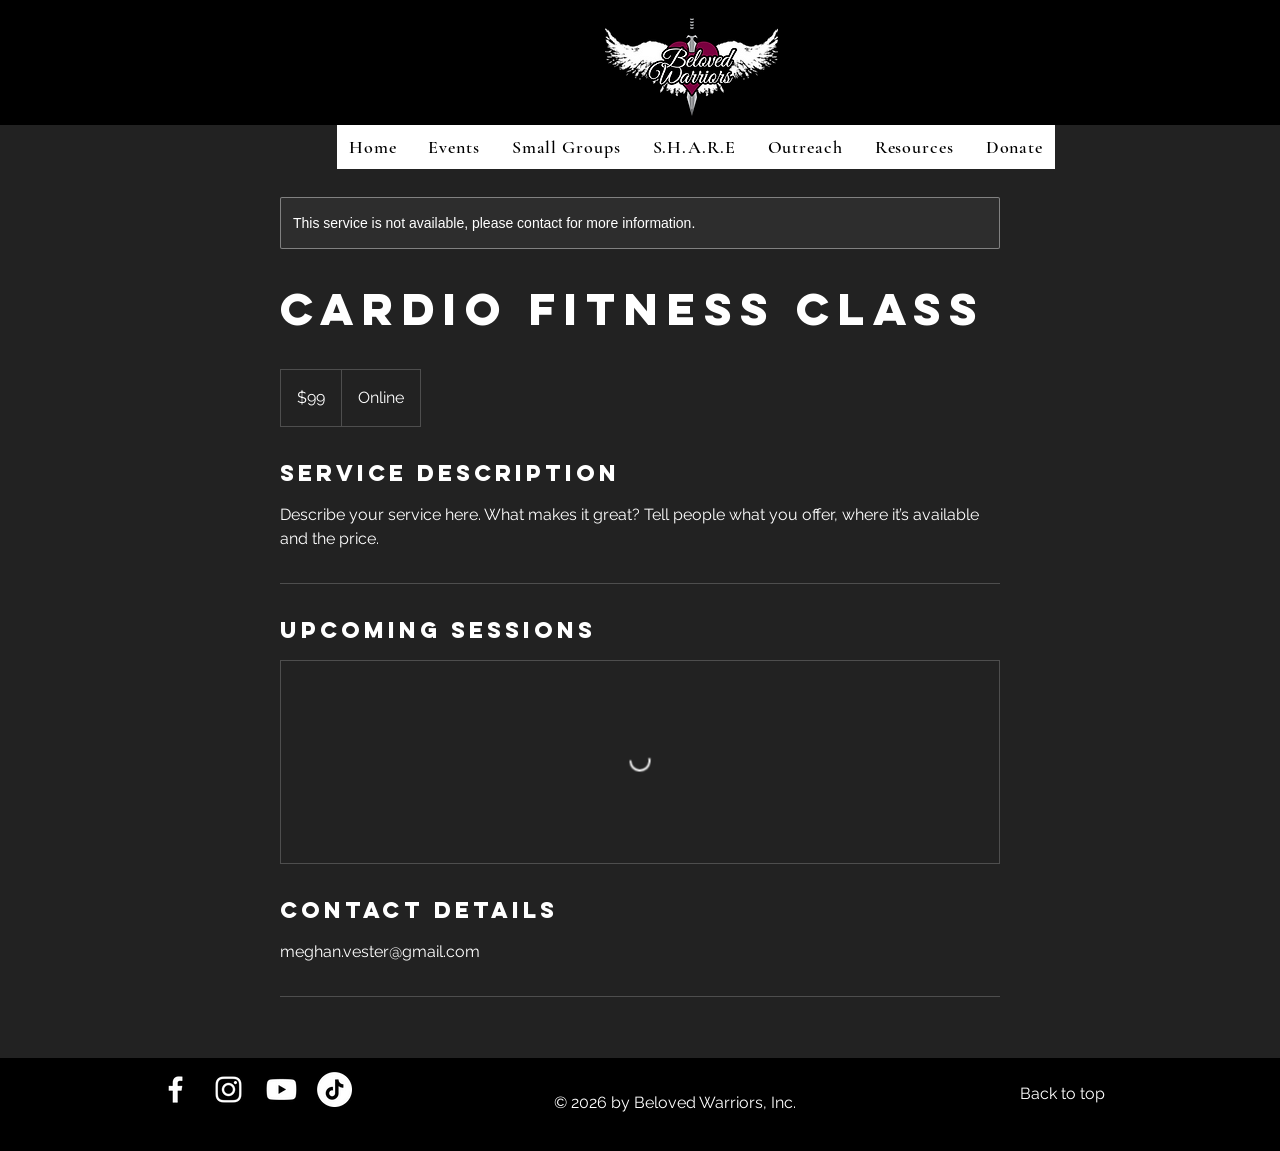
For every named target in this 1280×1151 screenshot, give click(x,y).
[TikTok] (334, 1089)
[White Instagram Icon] (228, 1089)
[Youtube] (281, 1089)
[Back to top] (1062, 1094)
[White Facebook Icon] (175, 1089)
